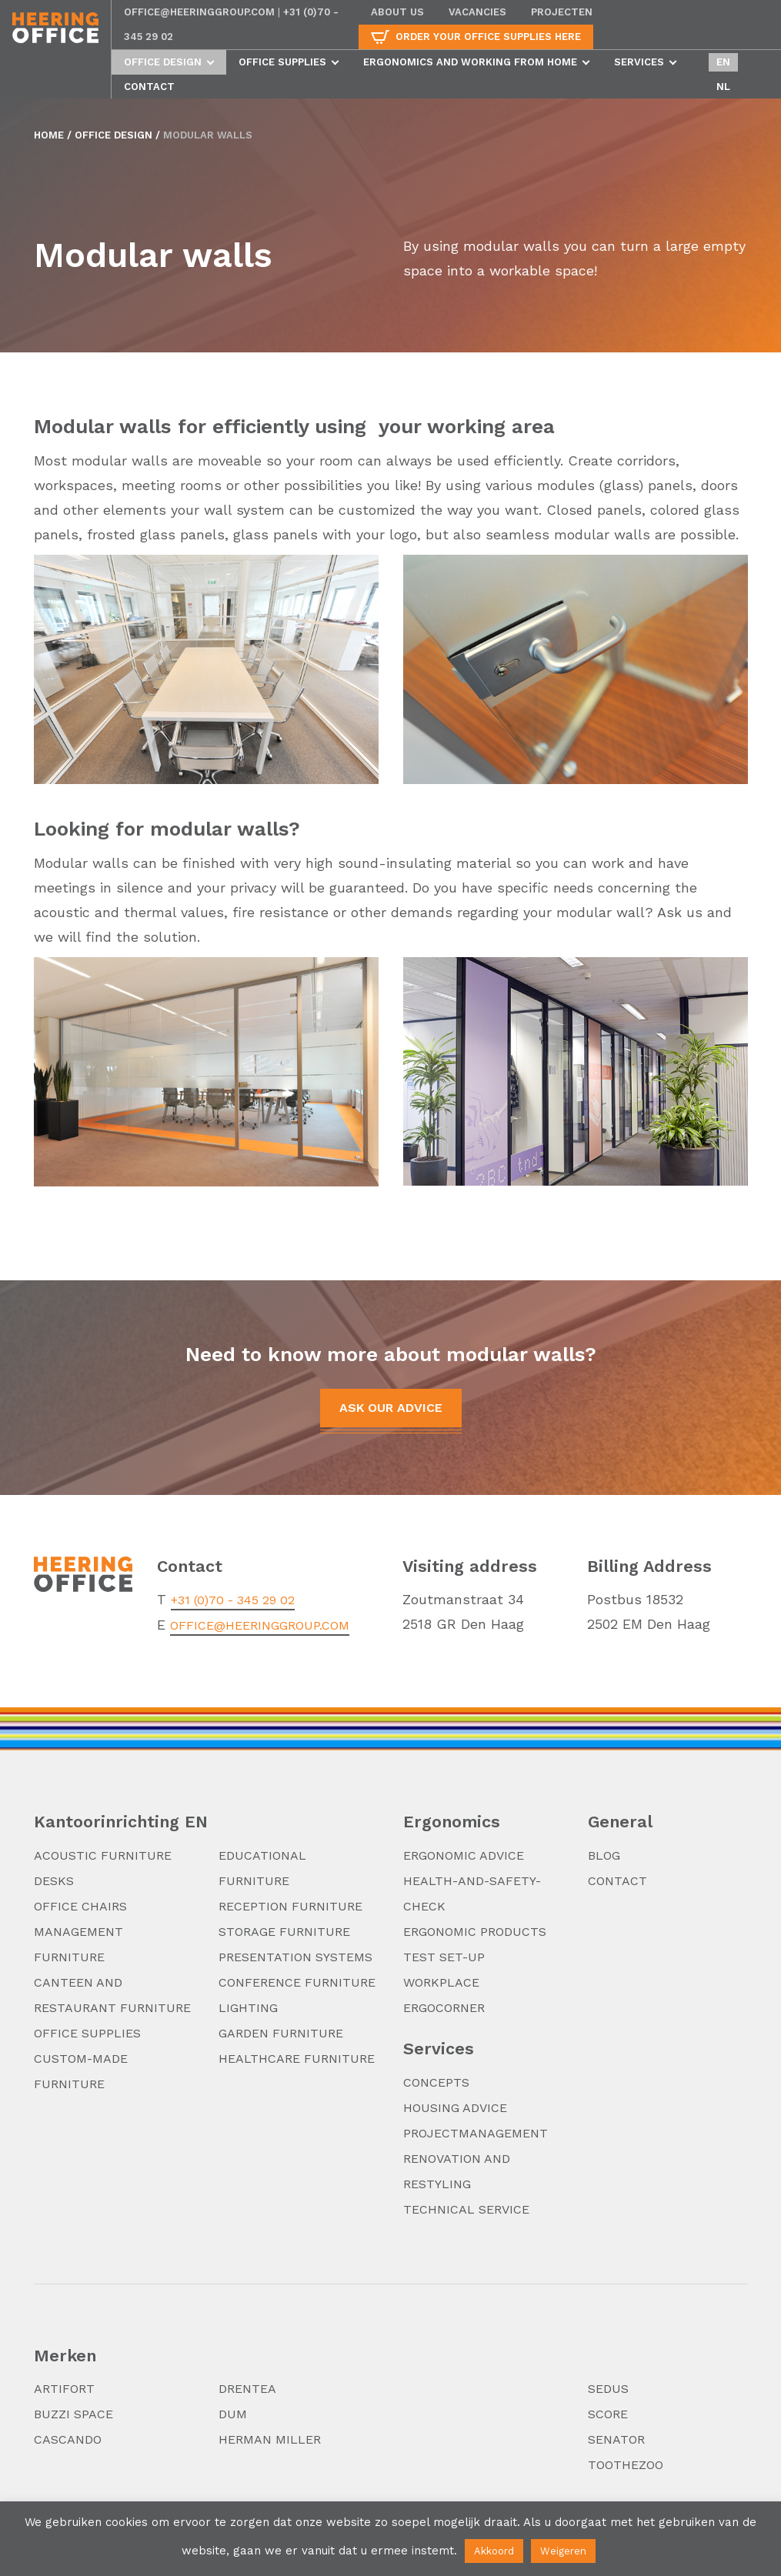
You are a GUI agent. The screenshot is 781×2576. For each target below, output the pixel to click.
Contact (149, 86)
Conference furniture (297, 1982)
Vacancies (477, 12)
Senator (616, 2439)
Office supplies (282, 62)
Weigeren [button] (563, 2551)
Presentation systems (295, 1957)
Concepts (436, 2082)
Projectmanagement (475, 2133)
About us (397, 12)
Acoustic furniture (103, 1855)
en (723, 62)
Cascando (68, 2439)
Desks (54, 1881)
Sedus (608, 2388)
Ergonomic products (474, 1931)
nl (723, 86)
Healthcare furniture (297, 2058)
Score (608, 2414)
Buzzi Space (73, 2414)
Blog (604, 1855)
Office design (163, 62)
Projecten (561, 12)
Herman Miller (270, 2439)
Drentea (247, 2388)
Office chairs (80, 1906)
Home (49, 135)
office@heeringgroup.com (199, 12)
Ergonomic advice (463, 1855)
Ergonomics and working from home (470, 62)
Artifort (64, 2388)
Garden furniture (281, 2033)
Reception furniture (290, 1906)
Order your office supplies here (488, 36)
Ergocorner (444, 2007)
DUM (233, 2414)
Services (639, 62)
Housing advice (455, 2108)
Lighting (248, 2007)
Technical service (466, 2209)
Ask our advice (390, 1407)
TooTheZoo (625, 2465)
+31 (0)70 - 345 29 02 (233, 1600)
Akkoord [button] (494, 2551)
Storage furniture (284, 1931)
